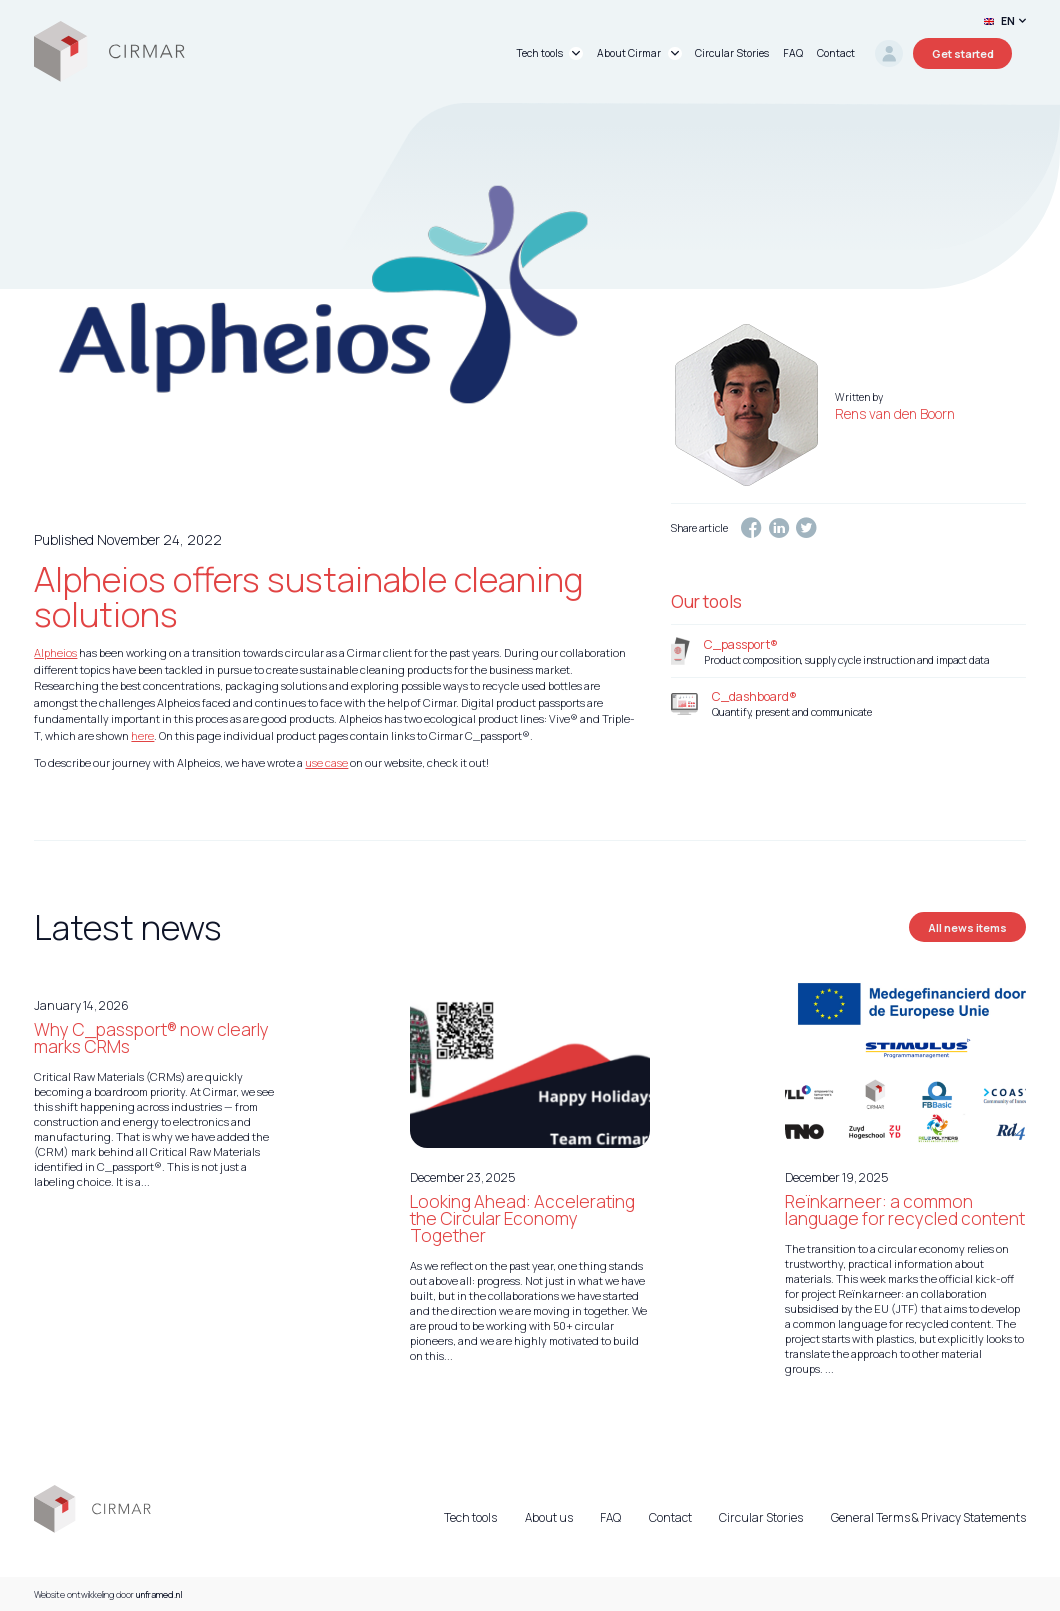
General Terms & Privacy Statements (928, 1518)
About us (549, 1518)
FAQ (610, 1518)
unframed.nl (159, 1594)
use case (326, 762)
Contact (670, 1518)
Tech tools (470, 1518)
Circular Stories (761, 1518)
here (142, 735)
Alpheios (55, 652)
